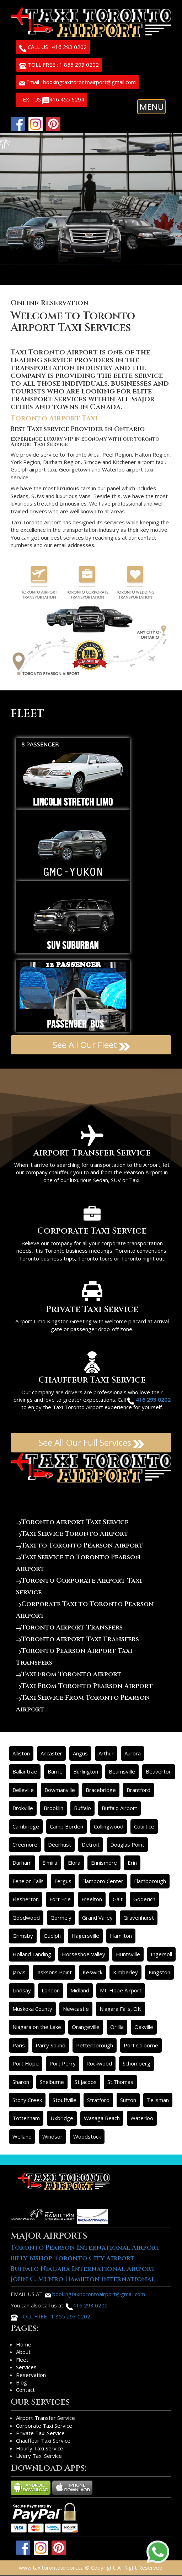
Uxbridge (61, 2118)
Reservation (31, 2374)
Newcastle (76, 2008)
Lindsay (21, 1990)
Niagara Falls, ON (120, 2008)
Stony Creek (27, 2099)
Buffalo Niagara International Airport (83, 2269)
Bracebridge (101, 1789)
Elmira (49, 1862)
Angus (80, 1753)
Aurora (132, 1753)
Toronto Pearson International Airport (85, 2247)
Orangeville (86, 2026)
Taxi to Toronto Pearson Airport (79, 1545)
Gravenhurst (138, 1917)
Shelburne (52, 2081)
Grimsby (22, 1935)
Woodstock (87, 2136)
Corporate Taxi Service (44, 2425)
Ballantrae (24, 1771)
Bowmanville (59, 1789)
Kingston (159, 1972)
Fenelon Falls (28, 1881)
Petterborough (94, 2045)
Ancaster (51, 1753)
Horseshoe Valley (83, 1954)
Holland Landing (31, 1954)
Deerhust (59, 1844)
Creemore (24, 1844)
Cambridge (25, 1826)
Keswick (92, 1972)
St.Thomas (120, 2081)
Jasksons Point (54, 1972)
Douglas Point (127, 1844)
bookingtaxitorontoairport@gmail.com (95, 2294)
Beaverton (159, 1771)
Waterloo (141, 2118)
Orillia (117, 2026)
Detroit (91, 1844)
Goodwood (26, 1917)
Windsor (52, 2136)
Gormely (60, 1917)
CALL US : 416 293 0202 (53, 47)
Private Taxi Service (40, 2433)
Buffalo (82, 1807)
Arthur (106, 1753)
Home (23, 2344)
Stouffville (64, 2099)
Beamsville (122, 1771)
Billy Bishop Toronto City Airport (73, 2258)
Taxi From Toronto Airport (69, 1674)
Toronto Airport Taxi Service (72, 1522)
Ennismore (104, 1862)
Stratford (98, 2099)
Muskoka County (32, 2008)
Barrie (55, 1771)
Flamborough (150, 1881)
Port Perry (62, 2063)
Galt (118, 1899)
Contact (25, 2389)
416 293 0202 (87, 2305)
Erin (132, 1862)
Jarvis (19, 1972)
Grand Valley (97, 1917)
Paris (18, 2045)
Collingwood (108, 1826)
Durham (22, 1862)
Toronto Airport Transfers (69, 1627)
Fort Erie (60, 1899)
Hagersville (85, 1935)
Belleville (23, 1789)
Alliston (21, 1753)
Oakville (143, 2026)
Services (26, 2367)
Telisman (158, 2099)
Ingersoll (161, 1954)
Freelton (91, 1899)
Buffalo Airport (119, 1807)
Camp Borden (66, 1826)
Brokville (22, 1807)
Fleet (22, 2359)
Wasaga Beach (102, 2118)
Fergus (62, 1881)
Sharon (20, 2081)
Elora (74, 1862)
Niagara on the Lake (36, 2026)
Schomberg (136, 2063)
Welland (22, 2136)
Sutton (128, 2099)
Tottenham (26, 2118)
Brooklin (53, 1807)
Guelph (52, 1935)
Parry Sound (50, 2045)
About (23, 2351)
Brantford (138, 1789)
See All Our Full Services (91, 1442)
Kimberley (125, 1972)
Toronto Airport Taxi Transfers (77, 1639)
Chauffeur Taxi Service (43, 2440)
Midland (79, 1990)
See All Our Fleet (91, 1044)
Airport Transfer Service (45, 2417)
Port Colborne (141, 2045)
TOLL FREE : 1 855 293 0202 (59, 65)
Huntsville (128, 1954)
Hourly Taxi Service (39, 2448)
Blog (21, 2382)
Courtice (144, 1826)
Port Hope (25, 2063)
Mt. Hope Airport (120, 1990)
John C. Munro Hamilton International (83, 2279)
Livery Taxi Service (39, 2455)
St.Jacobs (86, 2081)
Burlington (85, 1771)
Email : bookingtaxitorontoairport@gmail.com (77, 82)
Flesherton (25, 1899)
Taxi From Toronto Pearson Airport (84, 1686)
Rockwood (99, 2063)
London (51, 1990)
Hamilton (121, 1935)
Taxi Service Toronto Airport (72, 1533)
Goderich (144, 1899)
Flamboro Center (102, 1881)
